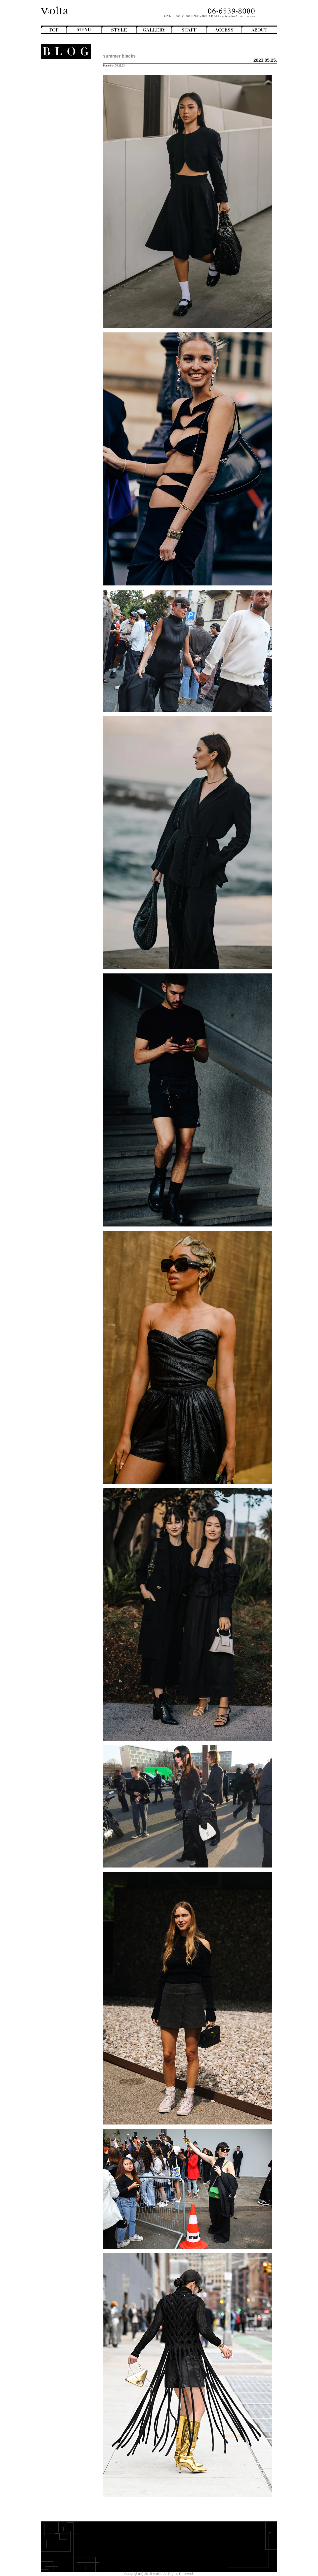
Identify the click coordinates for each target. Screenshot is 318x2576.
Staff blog (61, 153)
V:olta (67, 161)
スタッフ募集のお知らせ (61, 169)
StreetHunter (62, 157)
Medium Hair (62, 102)
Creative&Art (62, 123)
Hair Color (64, 94)
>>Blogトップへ (68, 294)
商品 (70, 178)
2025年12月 (71, 234)
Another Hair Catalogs (63, 72)
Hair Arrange (62, 89)
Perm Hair (64, 110)
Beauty (70, 182)
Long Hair (64, 98)
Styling (68, 199)
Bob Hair (65, 85)
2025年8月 (72, 251)
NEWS (70, 148)
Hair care (66, 186)
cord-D (75, 282)
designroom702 (69, 274)
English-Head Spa (61, 127)
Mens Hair (64, 106)
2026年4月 (72, 217)
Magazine (64, 136)
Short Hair (64, 119)
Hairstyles (66, 131)
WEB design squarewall (62, 278)
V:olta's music (58, 165)
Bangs (67, 81)
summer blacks (119, 56)
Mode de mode (64, 140)
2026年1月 (72, 230)
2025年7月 (72, 255)
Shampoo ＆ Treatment (63, 191)
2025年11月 (71, 238)
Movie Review (61, 144)
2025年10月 (71, 243)
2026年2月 (72, 226)
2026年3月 (72, 222)
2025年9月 (72, 247)
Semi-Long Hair (59, 115)
